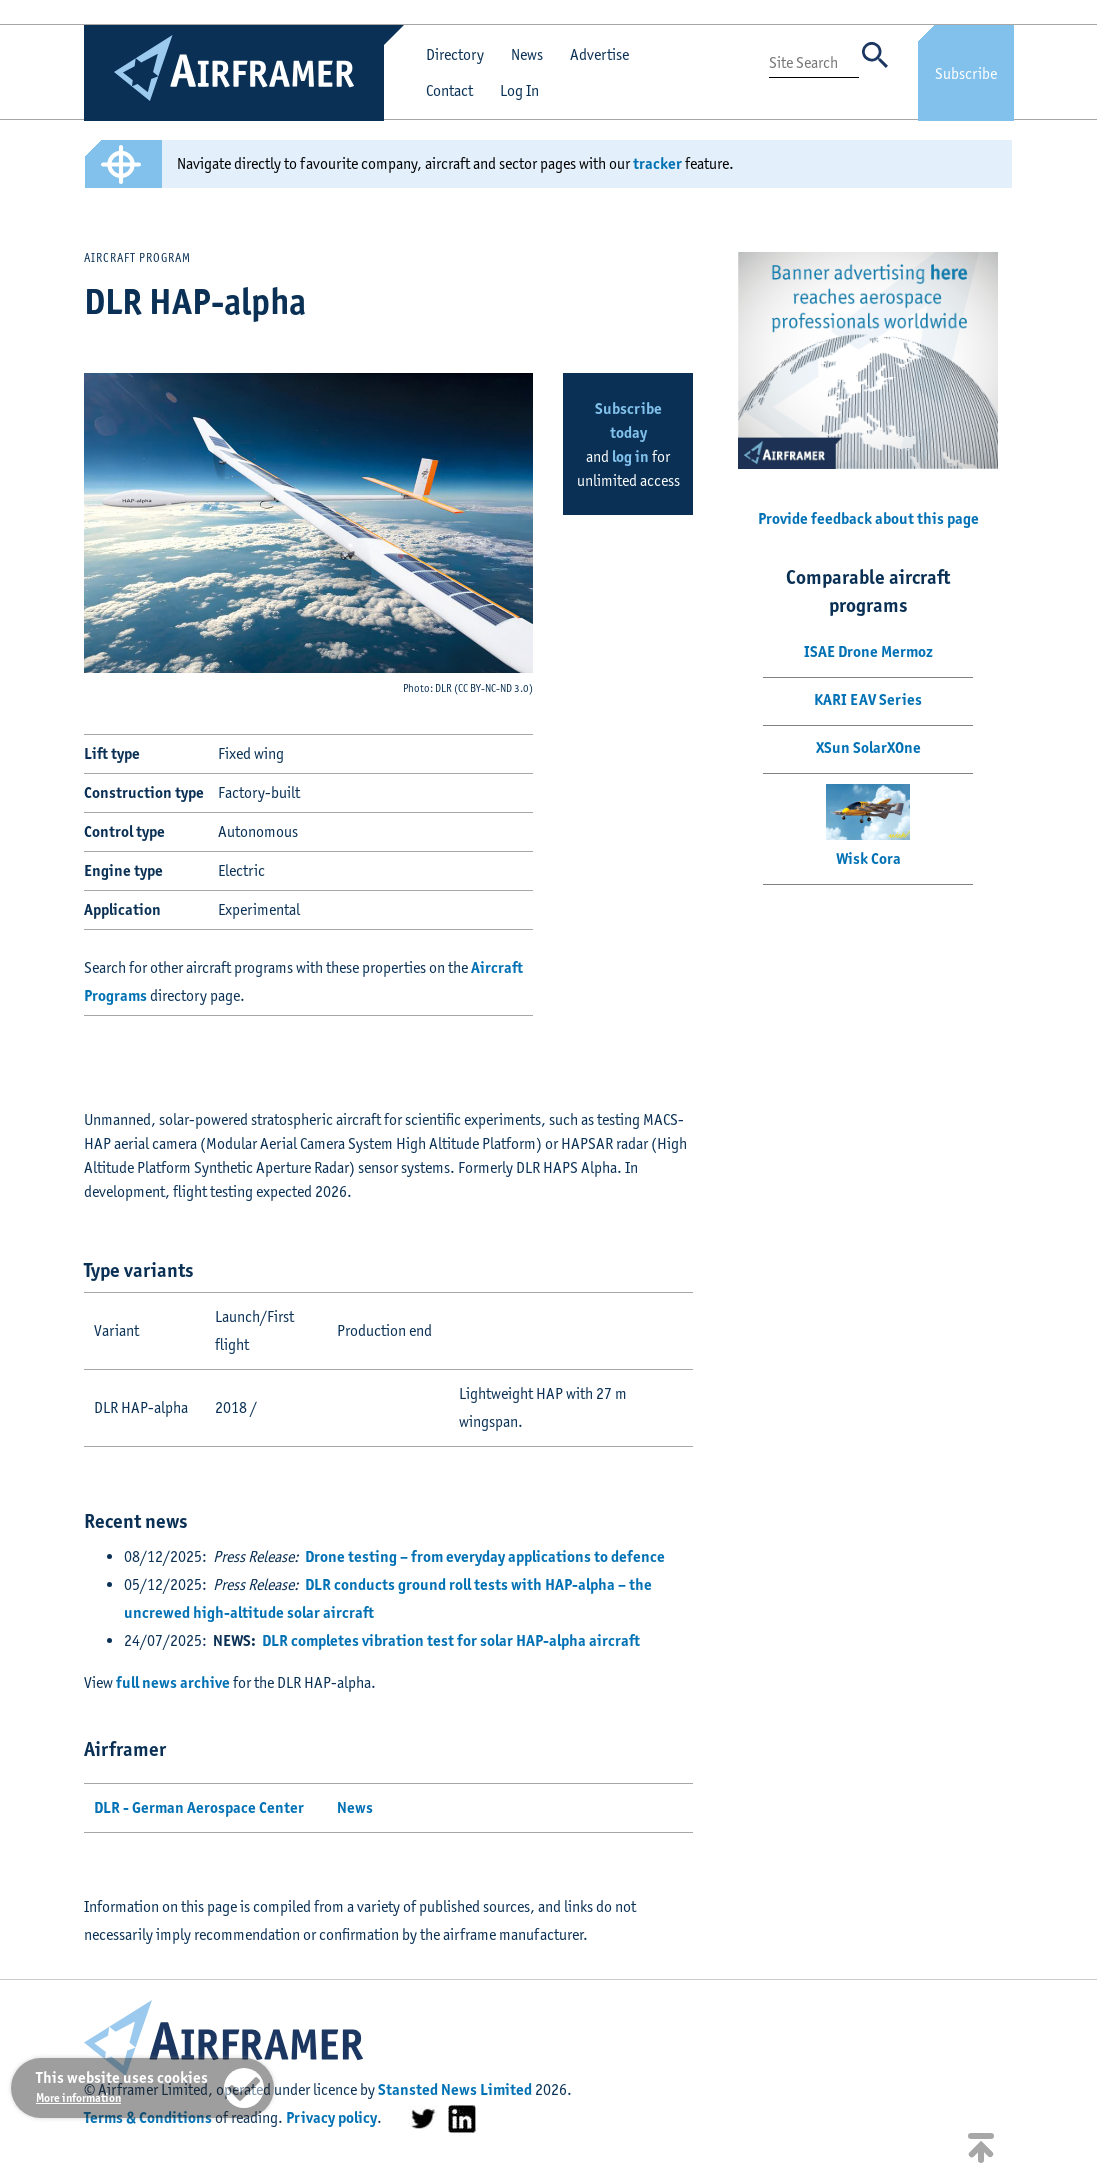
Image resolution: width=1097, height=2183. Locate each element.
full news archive (173, 1682)
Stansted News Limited (455, 2089)
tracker (657, 163)
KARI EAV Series (868, 699)
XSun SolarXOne (868, 747)
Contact (449, 90)
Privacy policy (331, 2117)
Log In (519, 90)
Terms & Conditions (148, 2117)
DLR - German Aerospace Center (199, 1807)
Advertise (599, 54)
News (527, 54)
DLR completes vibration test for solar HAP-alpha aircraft (451, 1640)
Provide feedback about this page (868, 518)
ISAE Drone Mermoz (868, 651)
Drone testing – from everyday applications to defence (485, 1556)
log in (630, 456)
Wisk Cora (868, 858)
